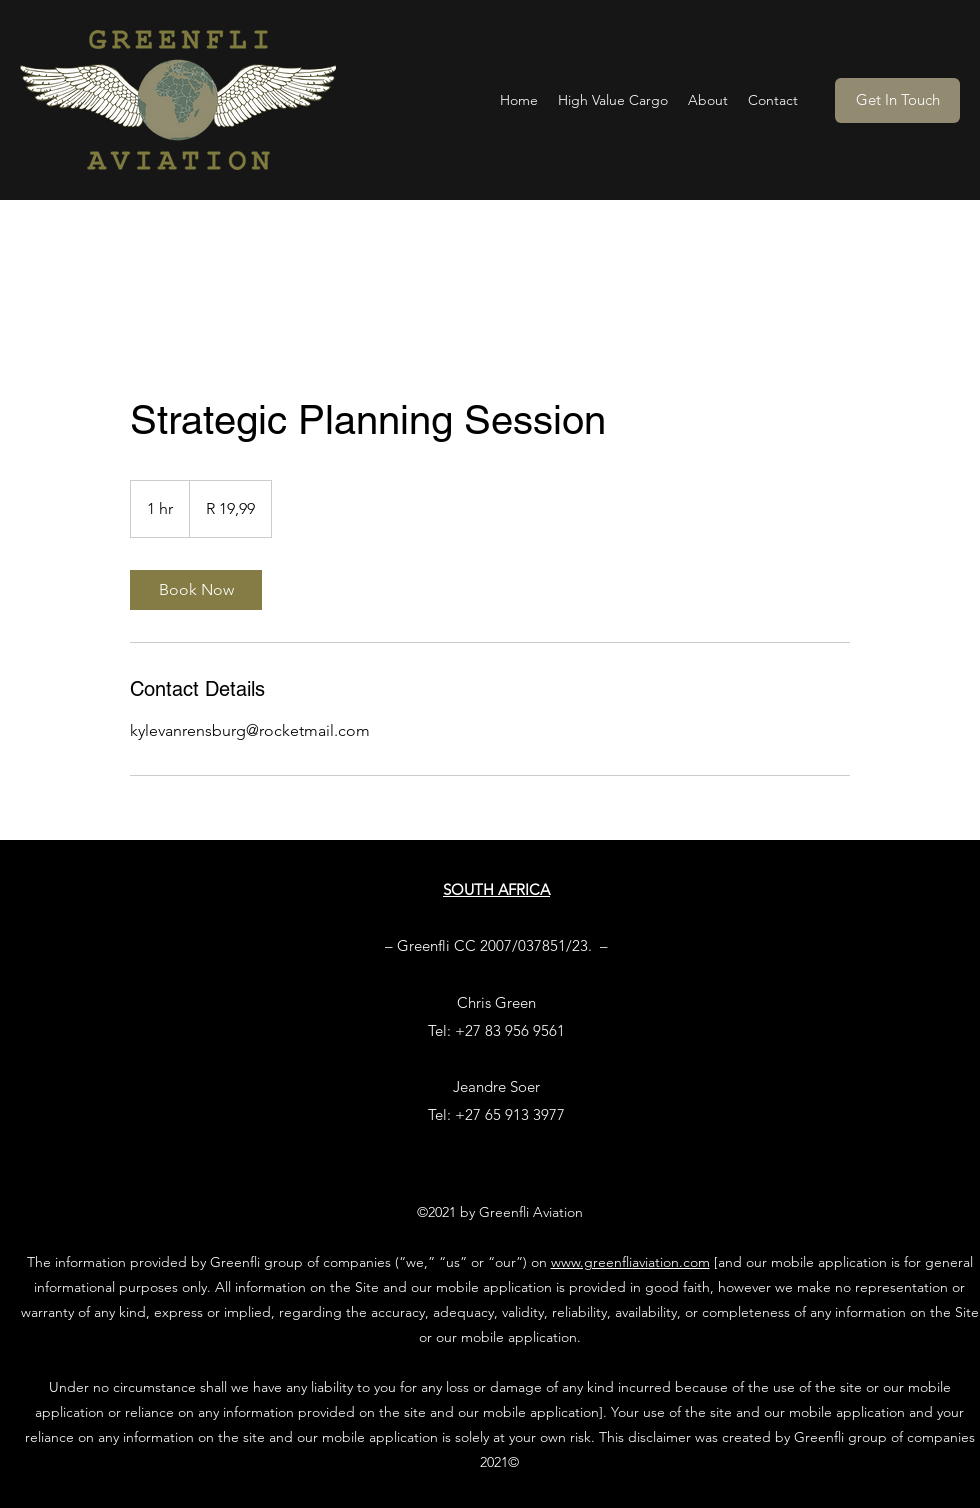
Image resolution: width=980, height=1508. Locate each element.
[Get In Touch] (897, 100)
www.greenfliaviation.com (630, 1262)
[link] (196, 590)
